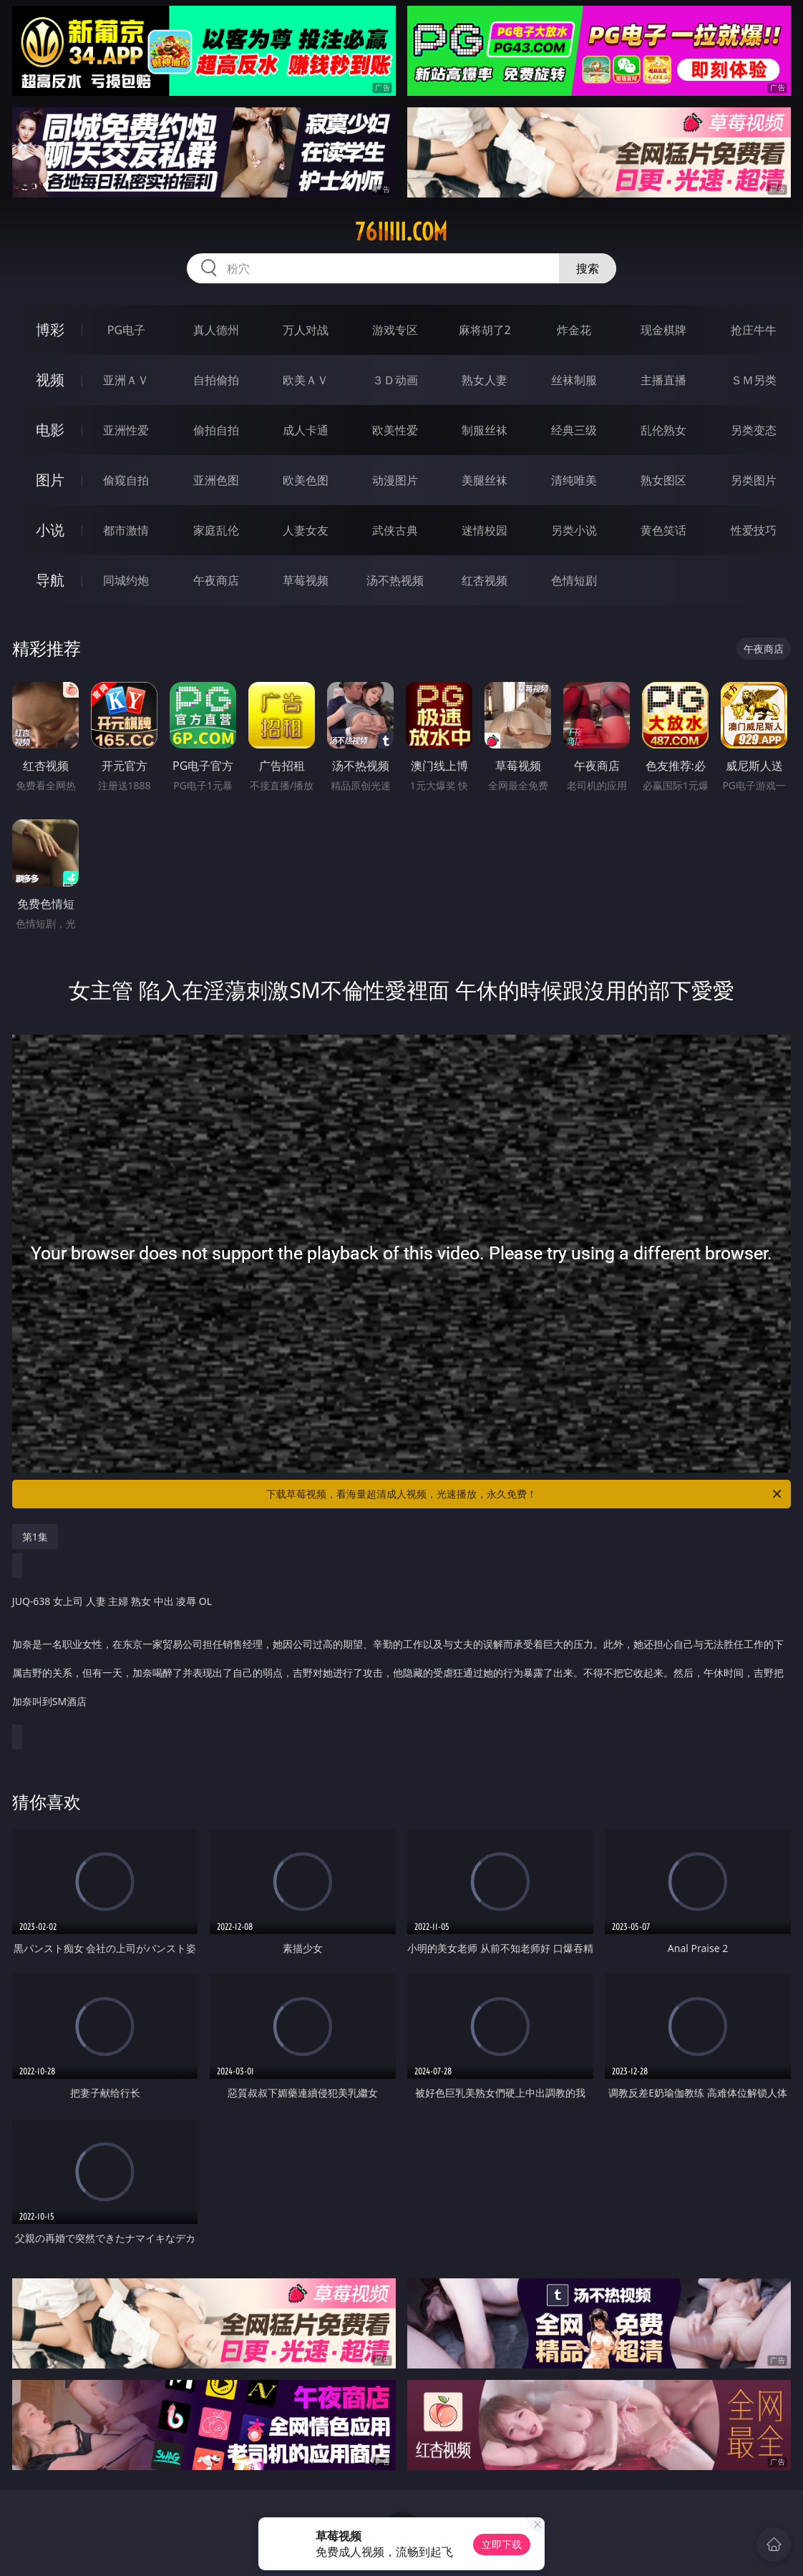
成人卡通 (305, 430)
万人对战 (305, 330)
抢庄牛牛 (754, 330)
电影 (50, 429)
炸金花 (574, 330)
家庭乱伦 (216, 530)
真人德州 (216, 330)
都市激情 (126, 530)
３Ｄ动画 (395, 380)
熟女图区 (663, 480)
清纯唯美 (574, 480)
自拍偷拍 (216, 380)
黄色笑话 (663, 530)
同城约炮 (126, 580)
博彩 (50, 329)
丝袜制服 (574, 380)
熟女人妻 (484, 380)
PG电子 (126, 330)
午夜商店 (216, 580)
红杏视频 (484, 580)
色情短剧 (574, 580)
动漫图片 (395, 480)
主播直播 (663, 380)
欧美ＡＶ (305, 380)
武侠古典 (395, 530)
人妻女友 (305, 530)
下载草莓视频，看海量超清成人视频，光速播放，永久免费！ (525, 1494)
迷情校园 (484, 530)
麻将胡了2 (485, 330)
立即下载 (502, 2544)
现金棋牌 (663, 330)
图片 (50, 479)
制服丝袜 (484, 430)
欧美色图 (305, 480)
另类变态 (754, 430)
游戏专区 (395, 330)
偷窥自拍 (126, 480)
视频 (50, 379)
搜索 (587, 268)
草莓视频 (305, 580)
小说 (50, 530)
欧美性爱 (395, 430)
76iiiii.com (401, 232)
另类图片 (754, 480)
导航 (50, 580)
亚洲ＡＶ (126, 380)
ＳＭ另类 (754, 380)
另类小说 (574, 530)
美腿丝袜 (484, 480)
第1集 (35, 1536)
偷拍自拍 (216, 430)
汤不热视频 (395, 580)
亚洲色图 (216, 480)
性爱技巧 (754, 530)
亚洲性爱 (126, 430)
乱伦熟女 (663, 430)
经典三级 (574, 430)
